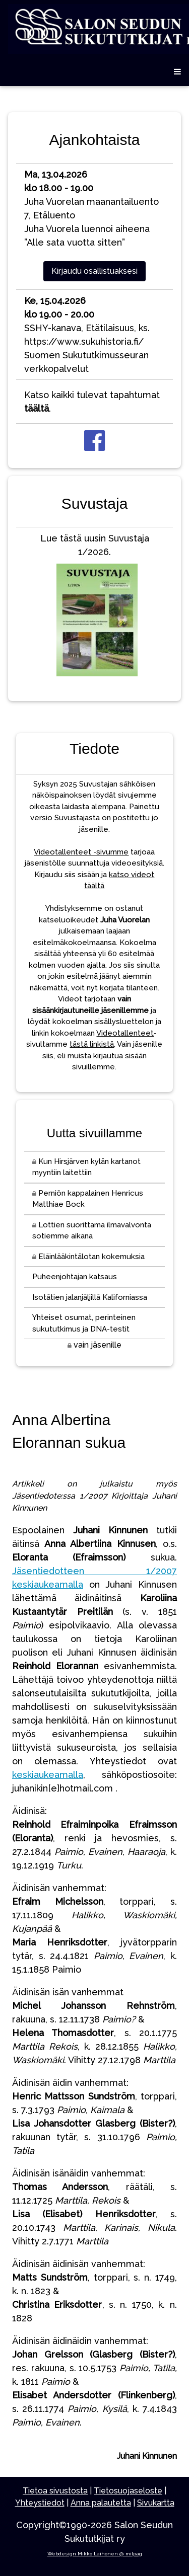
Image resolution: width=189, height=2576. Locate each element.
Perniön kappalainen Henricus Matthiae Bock (87, 1199)
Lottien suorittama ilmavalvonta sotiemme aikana (91, 1230)
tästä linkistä (92, 1044)
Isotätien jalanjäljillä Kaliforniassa (89, 1297)
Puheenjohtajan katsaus (74, 1276)
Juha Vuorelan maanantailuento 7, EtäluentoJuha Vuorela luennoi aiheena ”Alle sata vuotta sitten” (91, 208)
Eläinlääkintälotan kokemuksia (88, 1256)
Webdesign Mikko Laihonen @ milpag (94, 2553)
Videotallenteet (125, 1033)
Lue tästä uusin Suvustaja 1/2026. (94, 607)
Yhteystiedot (40, 2503)
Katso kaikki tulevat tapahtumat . (92, 401)
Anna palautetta (101, 2503)
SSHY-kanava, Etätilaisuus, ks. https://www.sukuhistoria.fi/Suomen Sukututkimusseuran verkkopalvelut (87, 334)
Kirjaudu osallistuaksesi (94, 271)
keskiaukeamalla (47, 1774)
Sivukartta (155, 2503)
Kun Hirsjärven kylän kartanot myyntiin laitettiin (86, 1167)
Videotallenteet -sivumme (81, 851)
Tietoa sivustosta (55, 2490)
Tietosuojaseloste (128, 2490)
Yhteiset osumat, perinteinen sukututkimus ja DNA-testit (84, 1323)
